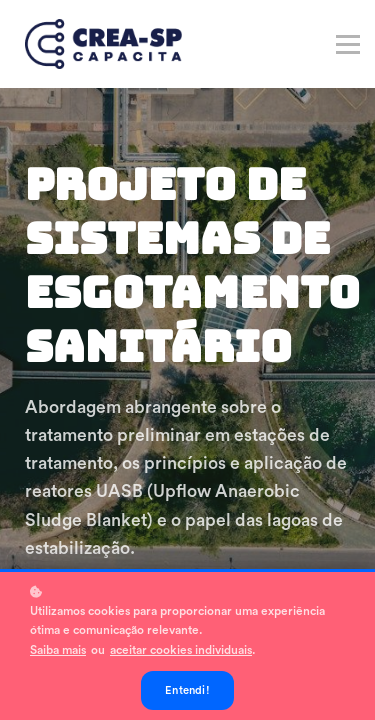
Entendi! (187, 690)
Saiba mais (58, 650)
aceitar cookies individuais (181, 650)
